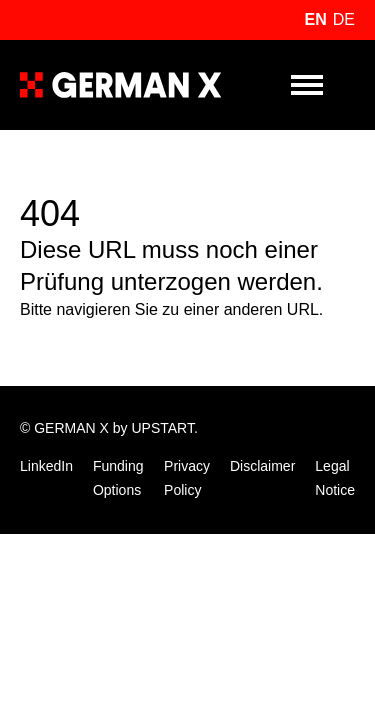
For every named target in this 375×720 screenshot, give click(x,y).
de (344, 19)
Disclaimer (262, 466)
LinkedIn (46, 466)
